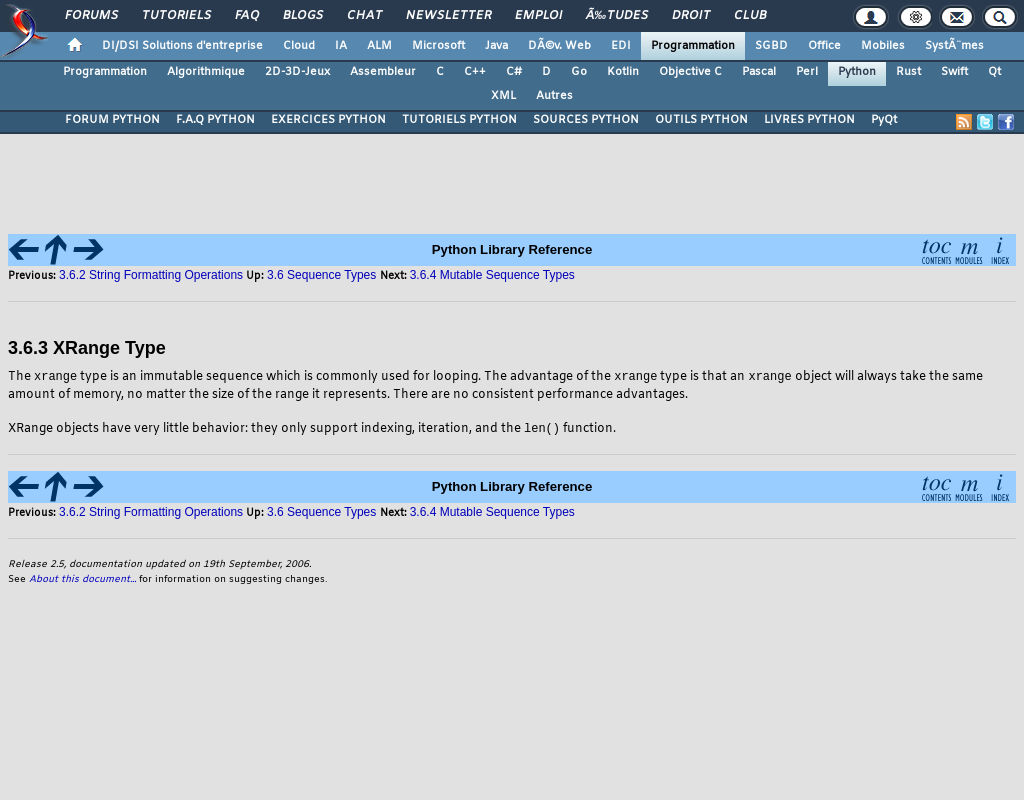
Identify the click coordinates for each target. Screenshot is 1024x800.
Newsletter (448, 16)
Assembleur (383, 72)
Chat (364, 16)
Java (496, 46)
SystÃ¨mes (954, 46)
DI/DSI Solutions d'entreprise (182, 46)
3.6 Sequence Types (323, 275)
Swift (954, 72)
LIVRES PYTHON (809, 120)
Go (579, 72)
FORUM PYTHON (112, 120)
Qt (994, 72)
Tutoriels (176, 16)
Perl (807, 72)
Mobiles (883, 46)
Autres (554, 96)
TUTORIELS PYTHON (459, 120)
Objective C (690, 72)
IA (341, 46)
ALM (379, 46)
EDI (621, 46)
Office (824, 46)
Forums (91, 16)
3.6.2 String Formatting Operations (151, 275)
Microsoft (438, 46)
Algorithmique (206, 72)
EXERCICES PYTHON (328, 120)
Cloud (299, 46)
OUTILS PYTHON (701, 120)
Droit (691, 16)
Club (750, 16)
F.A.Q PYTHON (215, 120)
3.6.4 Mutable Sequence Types (492, 275)
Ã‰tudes (617, 16)
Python (857, 72)
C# (514, 72)
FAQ (247, 16)
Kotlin (623, 72)
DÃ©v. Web (559, 46)
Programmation (693, 46)
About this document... (82, 581)
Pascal (759, 72)
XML (503, 96)
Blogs (303, 16)
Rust (908, 72)
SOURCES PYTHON (586, 120)
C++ (475, 72)
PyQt (884, 120)
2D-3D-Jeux (297, 72)
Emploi (538, 16)
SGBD (771, 46)
